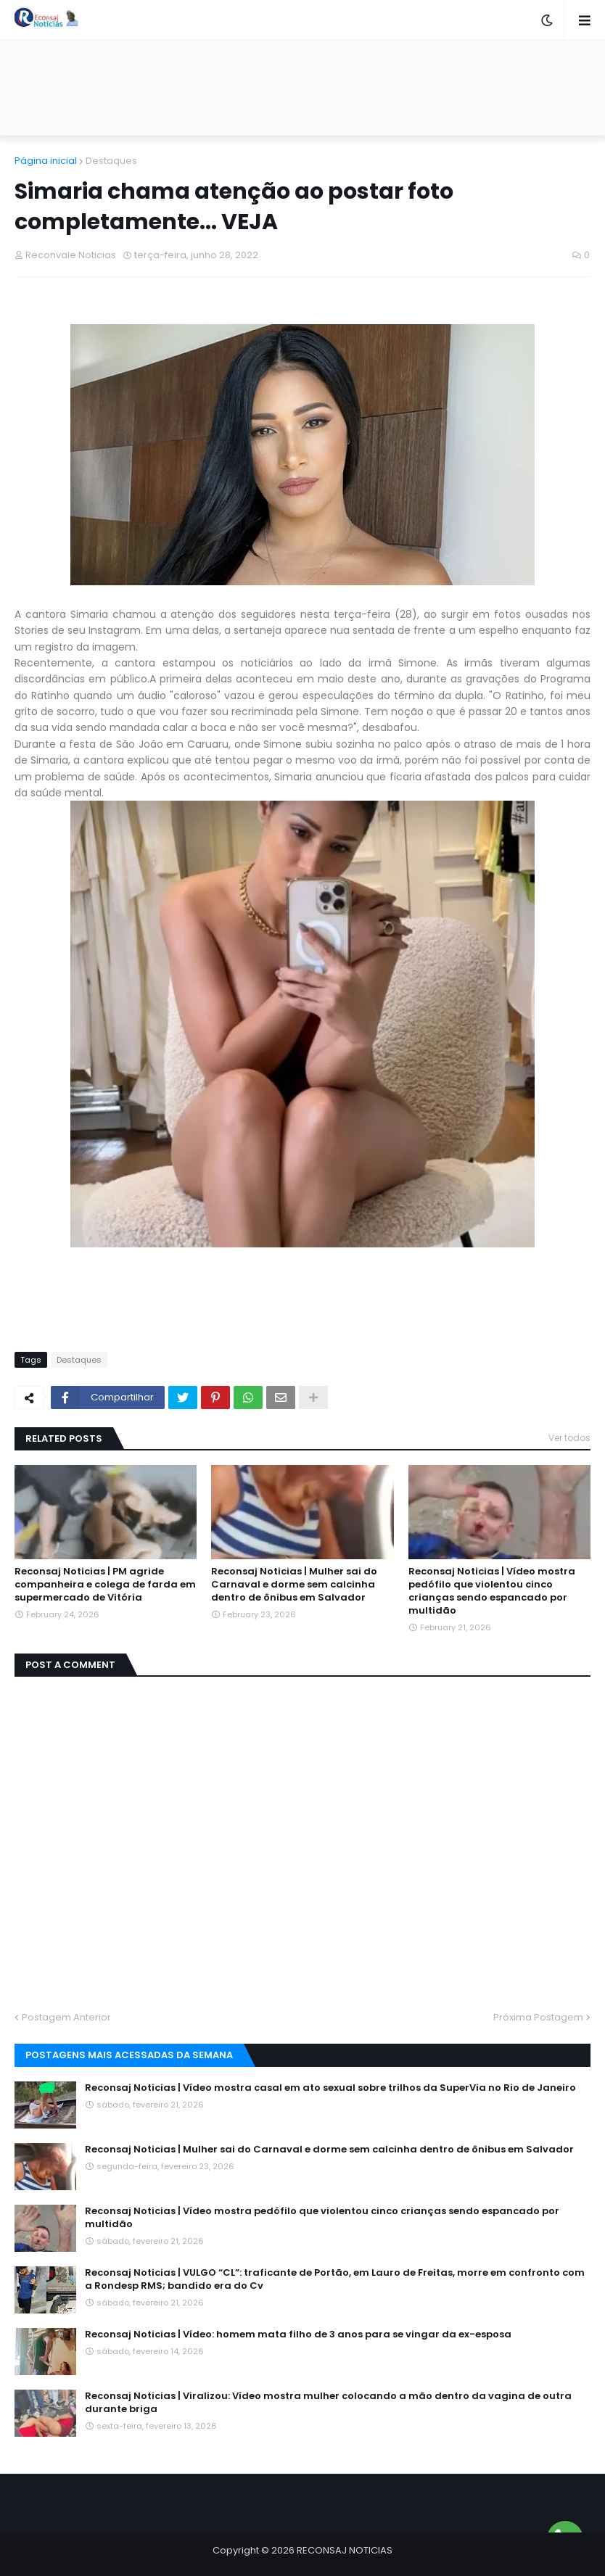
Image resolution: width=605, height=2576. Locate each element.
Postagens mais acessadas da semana (129, 2055)
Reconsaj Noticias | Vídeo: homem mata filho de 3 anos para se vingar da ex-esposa (298, 2334)
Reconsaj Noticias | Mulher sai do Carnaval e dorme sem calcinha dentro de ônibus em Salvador (294, 1584)
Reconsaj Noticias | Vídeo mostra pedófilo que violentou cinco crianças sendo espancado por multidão (491, 1591)
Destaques (111, 161)
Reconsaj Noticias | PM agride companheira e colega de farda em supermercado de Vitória (105, 1584)
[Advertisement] (302, 87)
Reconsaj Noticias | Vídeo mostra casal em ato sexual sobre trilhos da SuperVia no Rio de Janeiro (330, 2087)
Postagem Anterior (66, 2017)
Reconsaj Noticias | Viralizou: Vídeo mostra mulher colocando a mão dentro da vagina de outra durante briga (328, 2403)
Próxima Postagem (538, 2017)
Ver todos (569, 1438)
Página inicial (46, 161)
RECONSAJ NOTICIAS (344, 2550)
